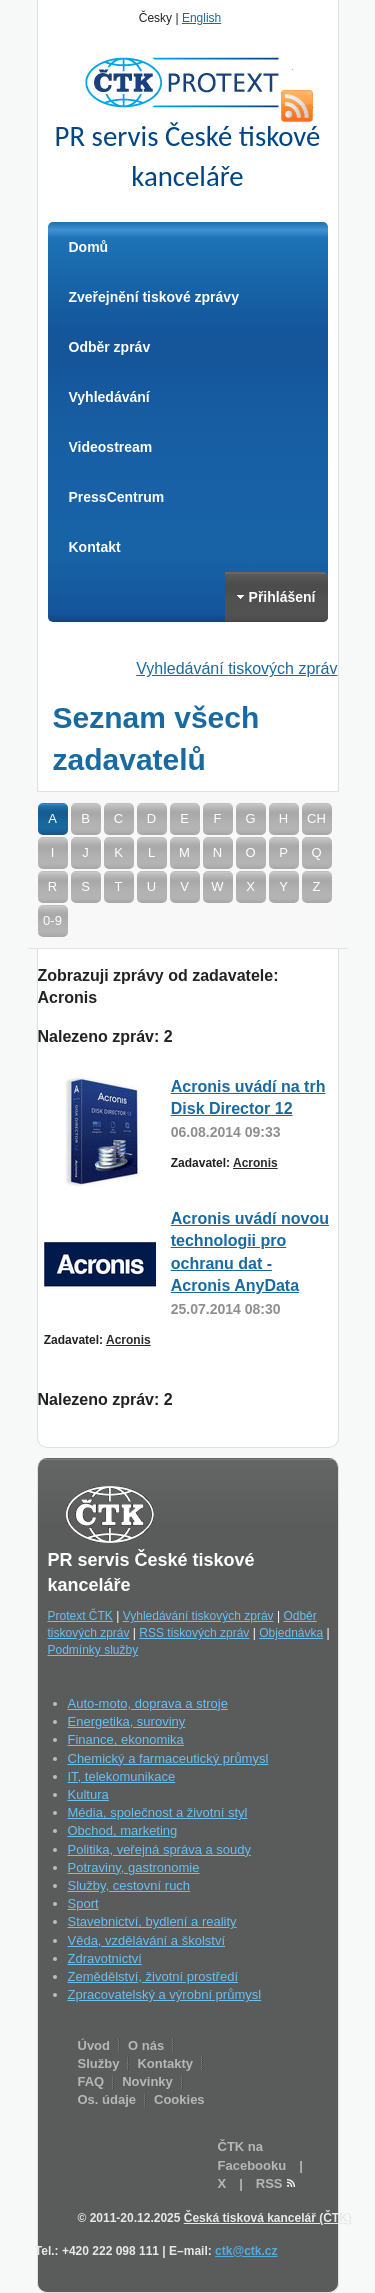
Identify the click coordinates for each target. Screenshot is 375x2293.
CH (316, 818)
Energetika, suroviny (127, 1721)
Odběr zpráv (110, 347)
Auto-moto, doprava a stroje (148, 1703)
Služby (99, 2063)
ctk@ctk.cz (246, 2251)
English (201, 18)
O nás (146, 2045)
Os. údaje (107, 2099)
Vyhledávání (109, 397)
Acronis (255, 1163)
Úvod (94, 2045)
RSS (297, 106)
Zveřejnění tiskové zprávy (154, 297)
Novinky (147, 2081)
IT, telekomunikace (122, 1776)
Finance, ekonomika (126, 1739)
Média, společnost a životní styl (158, 1812)
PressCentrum (117, 497)
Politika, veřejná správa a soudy (160, 1849)
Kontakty (165, 2063)
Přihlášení (276, 597)
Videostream (111, 447)
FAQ (91, 2081)
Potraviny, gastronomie (134, 1867)
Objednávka (291, 1633)
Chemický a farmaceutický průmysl (168, 1758)
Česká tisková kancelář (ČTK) (268, 2218)
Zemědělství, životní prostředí (153, 1976)
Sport (83, 1903)
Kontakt (95, 547)
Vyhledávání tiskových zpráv (236, 668)
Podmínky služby (93, 1650)
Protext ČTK (80, 1616)
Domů (89, 247)
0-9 (52, 920)
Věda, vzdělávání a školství (147, 1940)
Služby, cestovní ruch (129, 1885)
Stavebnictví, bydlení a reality (152, 1921)
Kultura (88, 1794)
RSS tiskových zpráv (194, 1633)
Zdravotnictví (105, 1958)
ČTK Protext (188, 82)
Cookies (179, 2099)
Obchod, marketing (123, 1830)
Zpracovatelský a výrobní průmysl (165, 1994)
